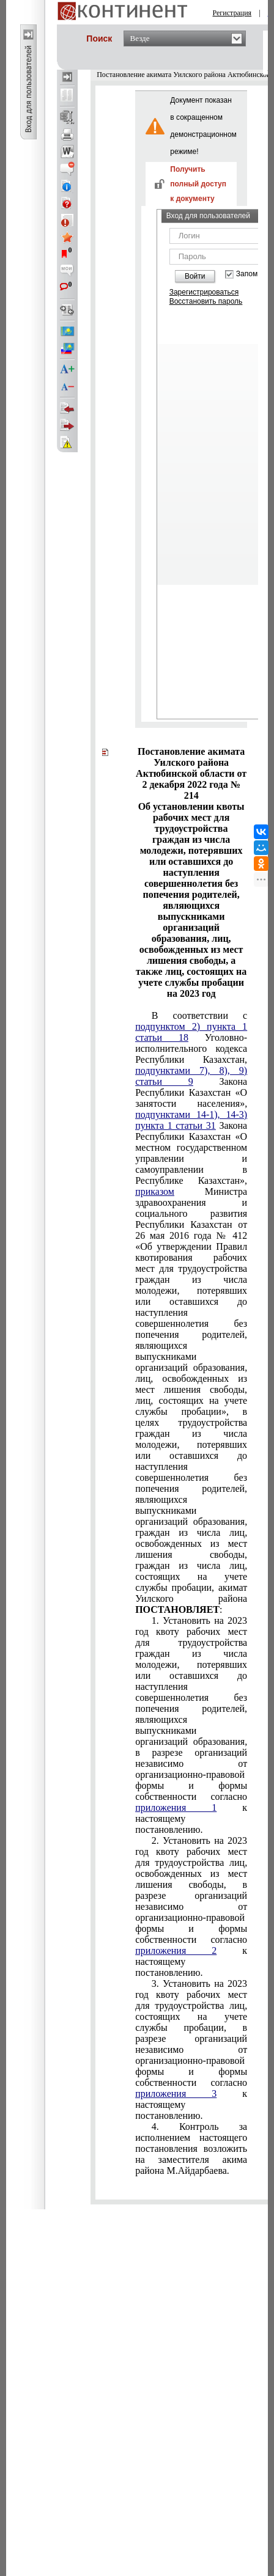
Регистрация (232, 13)
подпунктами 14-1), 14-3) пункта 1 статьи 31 (191, 1120)
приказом (154, 1191)
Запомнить (254, 274)
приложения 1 (176, 1807)
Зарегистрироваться (204, 292)
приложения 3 (176, 2093)
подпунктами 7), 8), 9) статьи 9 (191, 1076)
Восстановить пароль (206, 301)
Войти (195, 276)
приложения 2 (176, 1950)
